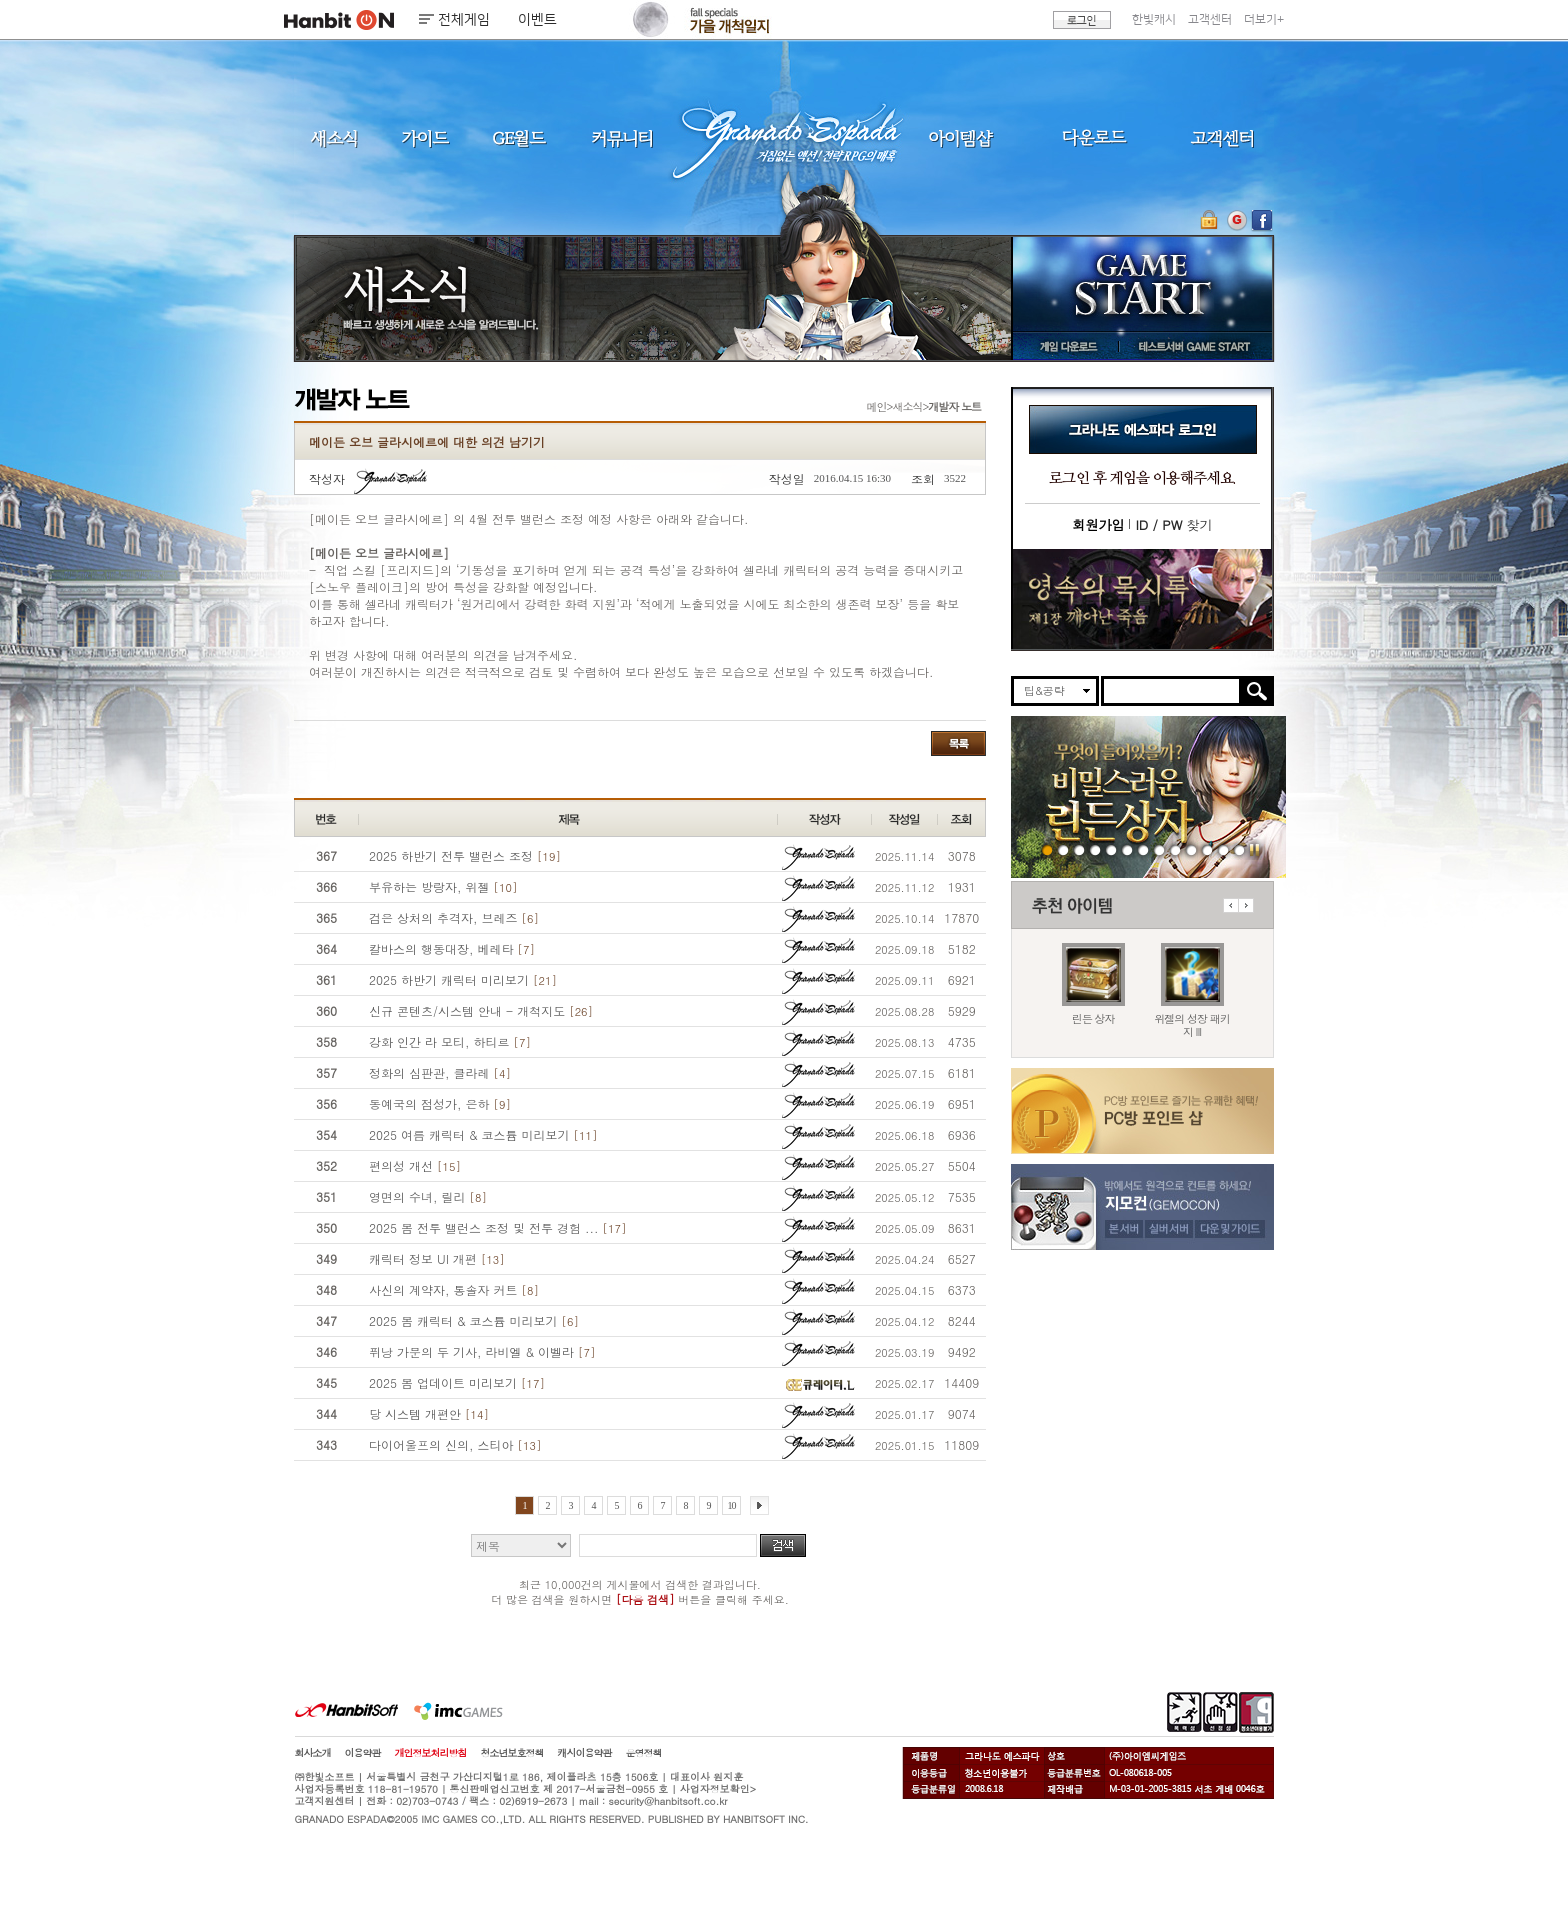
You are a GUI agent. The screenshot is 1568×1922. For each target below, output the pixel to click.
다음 (1246, 905)
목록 (958, 743)
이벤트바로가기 (1142, 599)
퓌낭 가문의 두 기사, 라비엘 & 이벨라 (482, 1351)
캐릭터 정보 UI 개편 (437, 1258)
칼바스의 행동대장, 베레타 (452, 948)
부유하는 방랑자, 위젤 (443, 886)
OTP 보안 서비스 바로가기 (1211, 220)
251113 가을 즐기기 (1143, 849)
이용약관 (363, 1753)
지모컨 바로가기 (1236, 220)
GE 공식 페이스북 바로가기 (1261, 220)
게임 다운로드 (1063, 346)
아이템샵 (959, 137)
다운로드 (1094, 137)
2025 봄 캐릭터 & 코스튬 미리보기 (474, 1320)
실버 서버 (1170, 1228)
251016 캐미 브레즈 (1175, 849)
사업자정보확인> (718, 1789)
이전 (1230, 905)
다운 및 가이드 (1232, 1228)
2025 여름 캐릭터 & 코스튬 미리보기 (483, 1134)
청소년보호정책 (512, 1753)
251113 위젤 (1111, 849)
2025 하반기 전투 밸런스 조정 (465, 855)
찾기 (1173, 524)
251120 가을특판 (1079, 849)
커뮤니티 (621, 137)
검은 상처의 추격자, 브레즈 (454, 917)
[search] (1171, 691)
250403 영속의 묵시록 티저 (1191, 849)
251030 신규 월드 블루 (1159, 849)
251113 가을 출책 (1127, 849)
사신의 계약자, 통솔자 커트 (454, 1289)
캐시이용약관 (585, 1753)
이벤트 (537, 20)
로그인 (1082, 20)
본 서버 (1124, 1228)
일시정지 (1254, 849)
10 (732, 1505)
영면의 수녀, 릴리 (428, 1196)
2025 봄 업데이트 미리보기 (457, 1382)
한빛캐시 (1154, 19)
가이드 (424, 137)
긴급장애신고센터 (1239, 849)
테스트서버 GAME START (1193, 346)
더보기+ (1264, 19)
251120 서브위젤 (1063, 849)
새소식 (334, 137)
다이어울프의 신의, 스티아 (455, 1444)
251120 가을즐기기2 (1095, 849)
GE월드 (519, 137)
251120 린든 (1047, 849)
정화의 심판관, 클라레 (440, 1072)
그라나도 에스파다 (784, 137)
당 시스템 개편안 (429, 1413)
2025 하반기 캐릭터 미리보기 (463, 979)
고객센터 (1210, 19)
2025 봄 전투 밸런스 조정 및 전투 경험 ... (497, 1227)
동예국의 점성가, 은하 (440, 1103)
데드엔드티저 (1207, 849)
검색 (783, 1545)
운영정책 (644, 1753)
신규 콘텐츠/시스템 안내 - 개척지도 (481, 1010)
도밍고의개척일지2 (1223, 849)
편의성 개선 (415, 1165)
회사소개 (313, 1753)
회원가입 (1098, 524)
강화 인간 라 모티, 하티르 (450, 1041)
